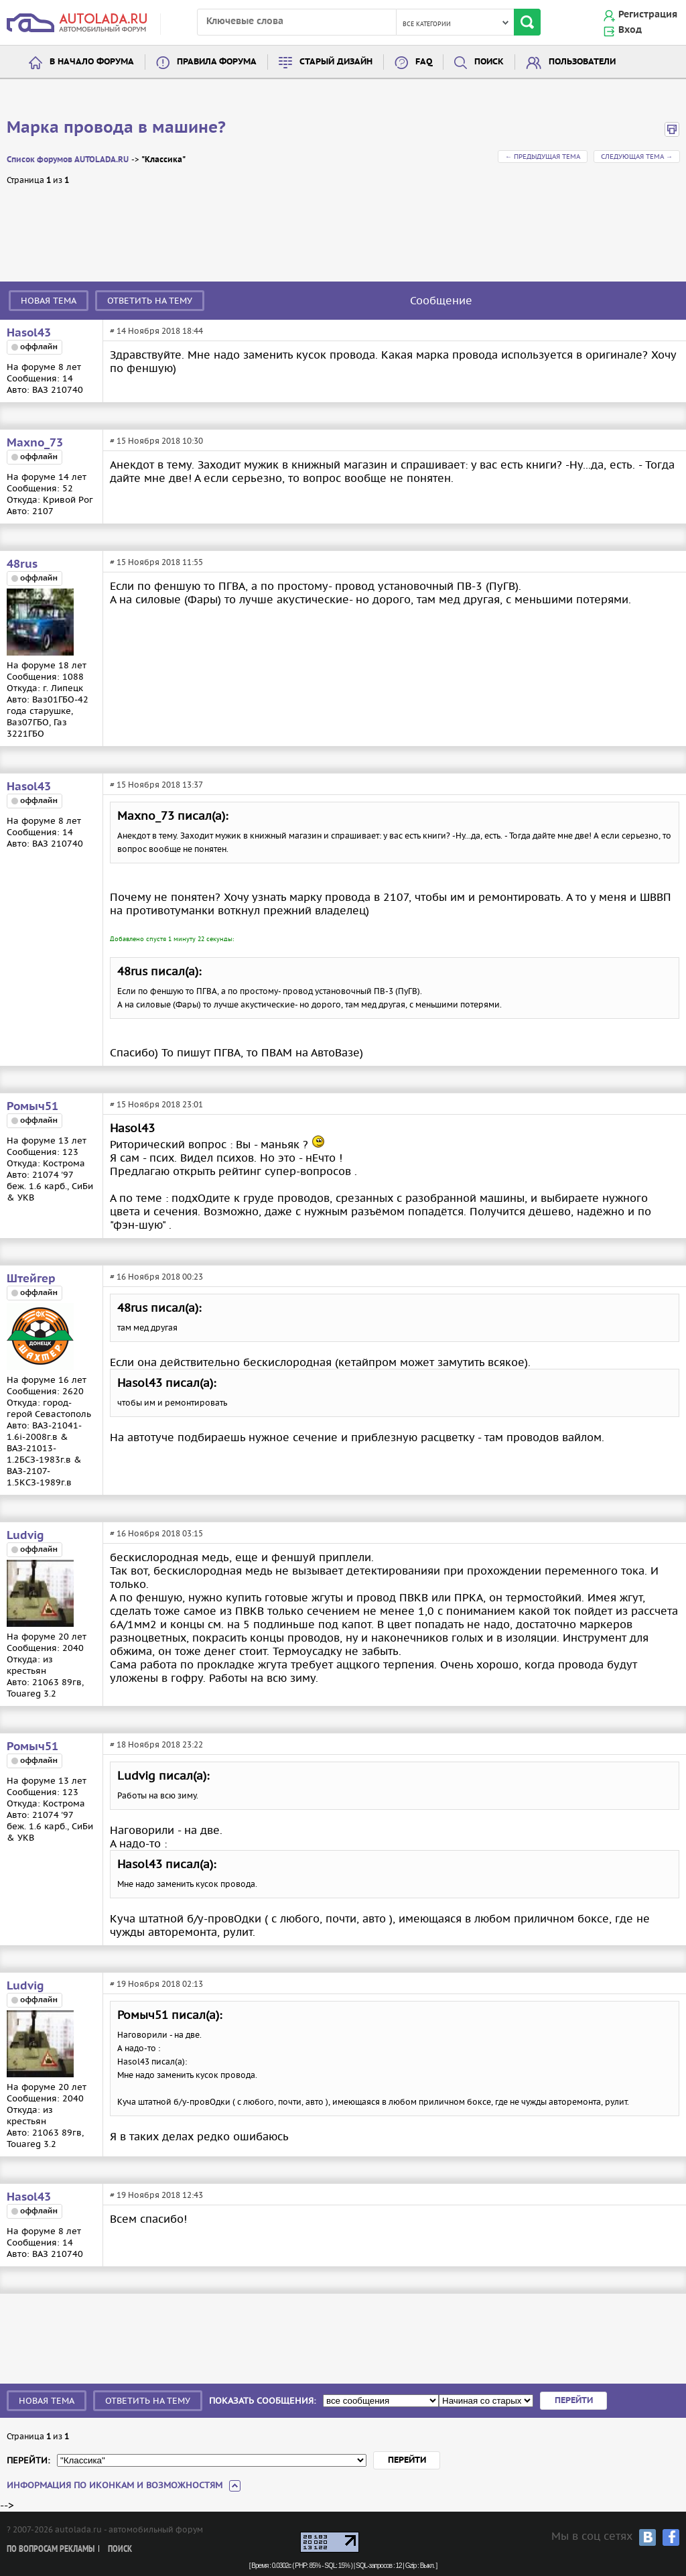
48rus (22, 564)
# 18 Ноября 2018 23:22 (156, 1744)
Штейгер (31, 1279)
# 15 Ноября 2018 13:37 (156, 785)
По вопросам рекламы (50, 2549)
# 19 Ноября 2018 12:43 (156, 2195)
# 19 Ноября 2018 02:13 (156, 1984)
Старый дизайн (335, 62)
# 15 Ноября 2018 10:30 (156, 441)
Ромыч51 (32, 1106)
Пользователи (582, 62)
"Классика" (163, 160)
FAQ (423, 62)
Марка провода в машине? (116, 128)
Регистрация (647, 14)
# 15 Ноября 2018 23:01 (156, 1104)
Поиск (489, 62)
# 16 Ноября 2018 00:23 (156, 1277)
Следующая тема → (637, 156)
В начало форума (92, 62)
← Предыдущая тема (542, 156)
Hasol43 (29, 333)
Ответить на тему (149, 300)
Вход (630, 30)
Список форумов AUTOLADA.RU (68, 160)
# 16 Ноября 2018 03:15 (156, 1533)
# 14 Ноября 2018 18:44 (156, 331)
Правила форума (217, 62)
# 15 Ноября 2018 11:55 (156, 562)
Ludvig (25, 1535)
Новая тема (48, 300)
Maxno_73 (35, 443)
